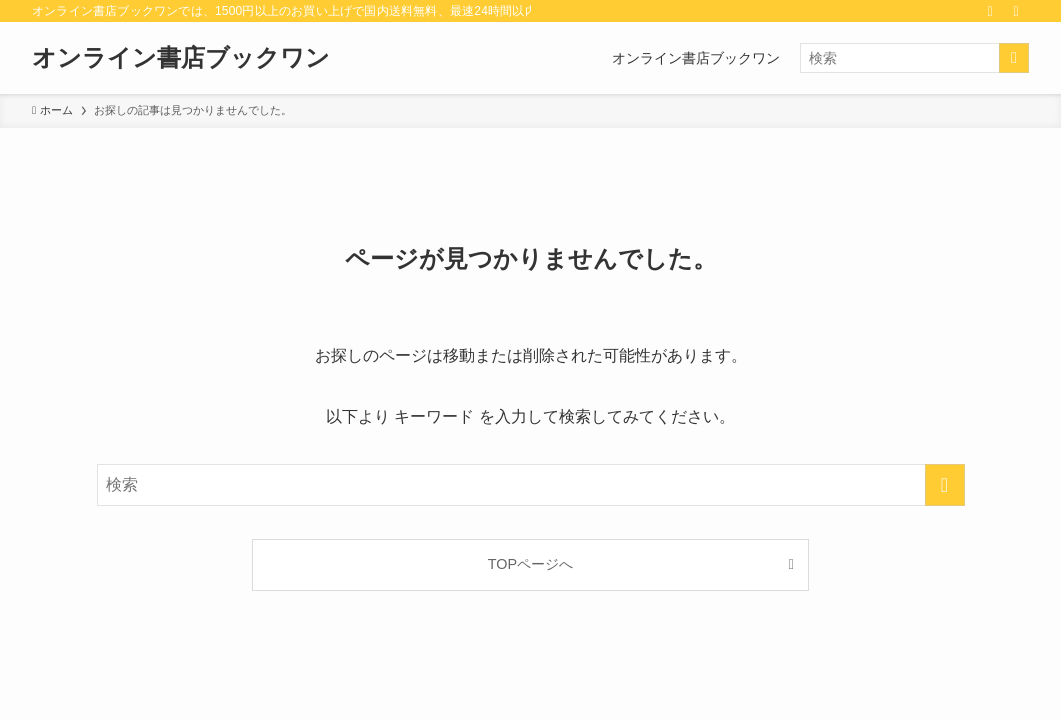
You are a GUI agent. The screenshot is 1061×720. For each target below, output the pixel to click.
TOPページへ (530, 564)
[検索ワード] (914, 58)
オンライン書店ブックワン (181, 58)
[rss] (990, 11)
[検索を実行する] (1014, 58)
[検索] (1016, 11)
